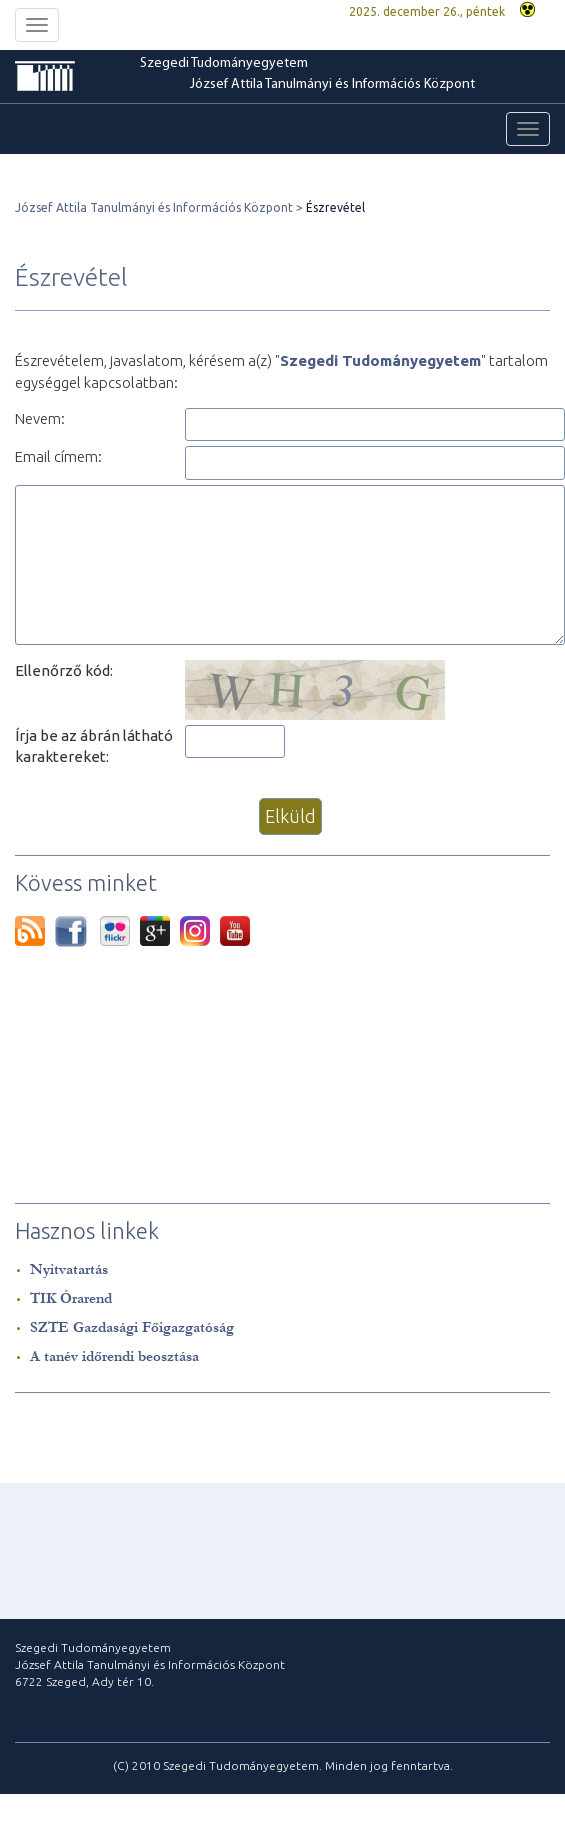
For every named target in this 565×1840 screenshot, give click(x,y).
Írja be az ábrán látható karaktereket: (94, 746)
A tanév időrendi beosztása (114, 1356)
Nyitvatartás (69, 1269)
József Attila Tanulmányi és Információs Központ (332, 84)
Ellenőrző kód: (64, 670)
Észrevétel (335, 207)
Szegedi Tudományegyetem (224, 63)
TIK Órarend (71, 1298)
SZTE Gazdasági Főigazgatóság (132, 1327)
